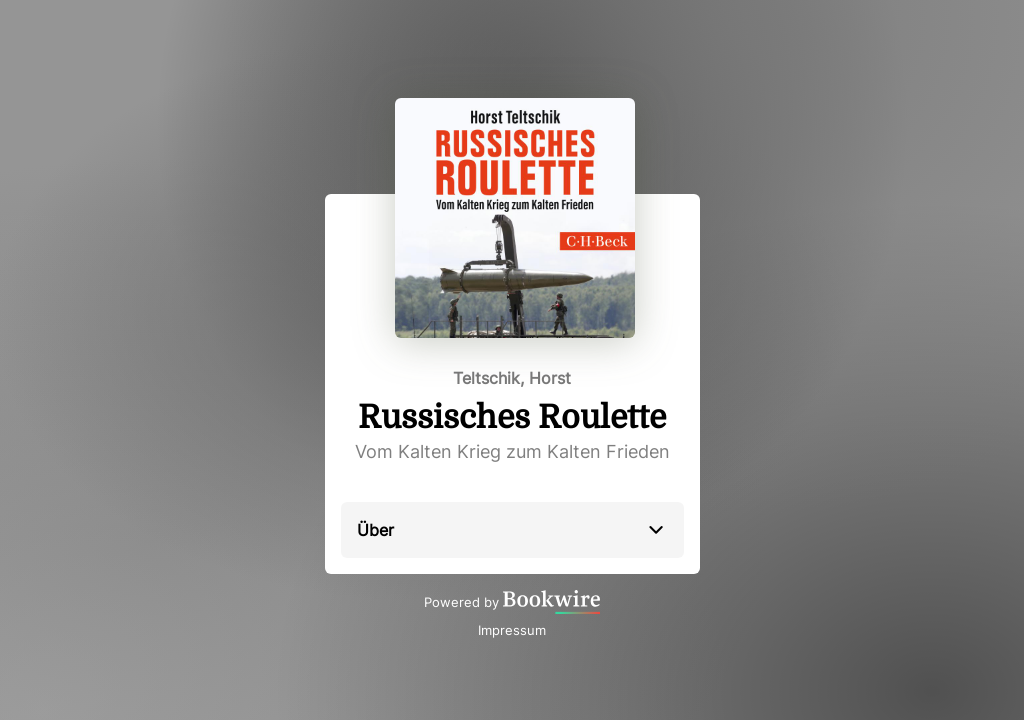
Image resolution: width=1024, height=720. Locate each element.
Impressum (512, 630)
